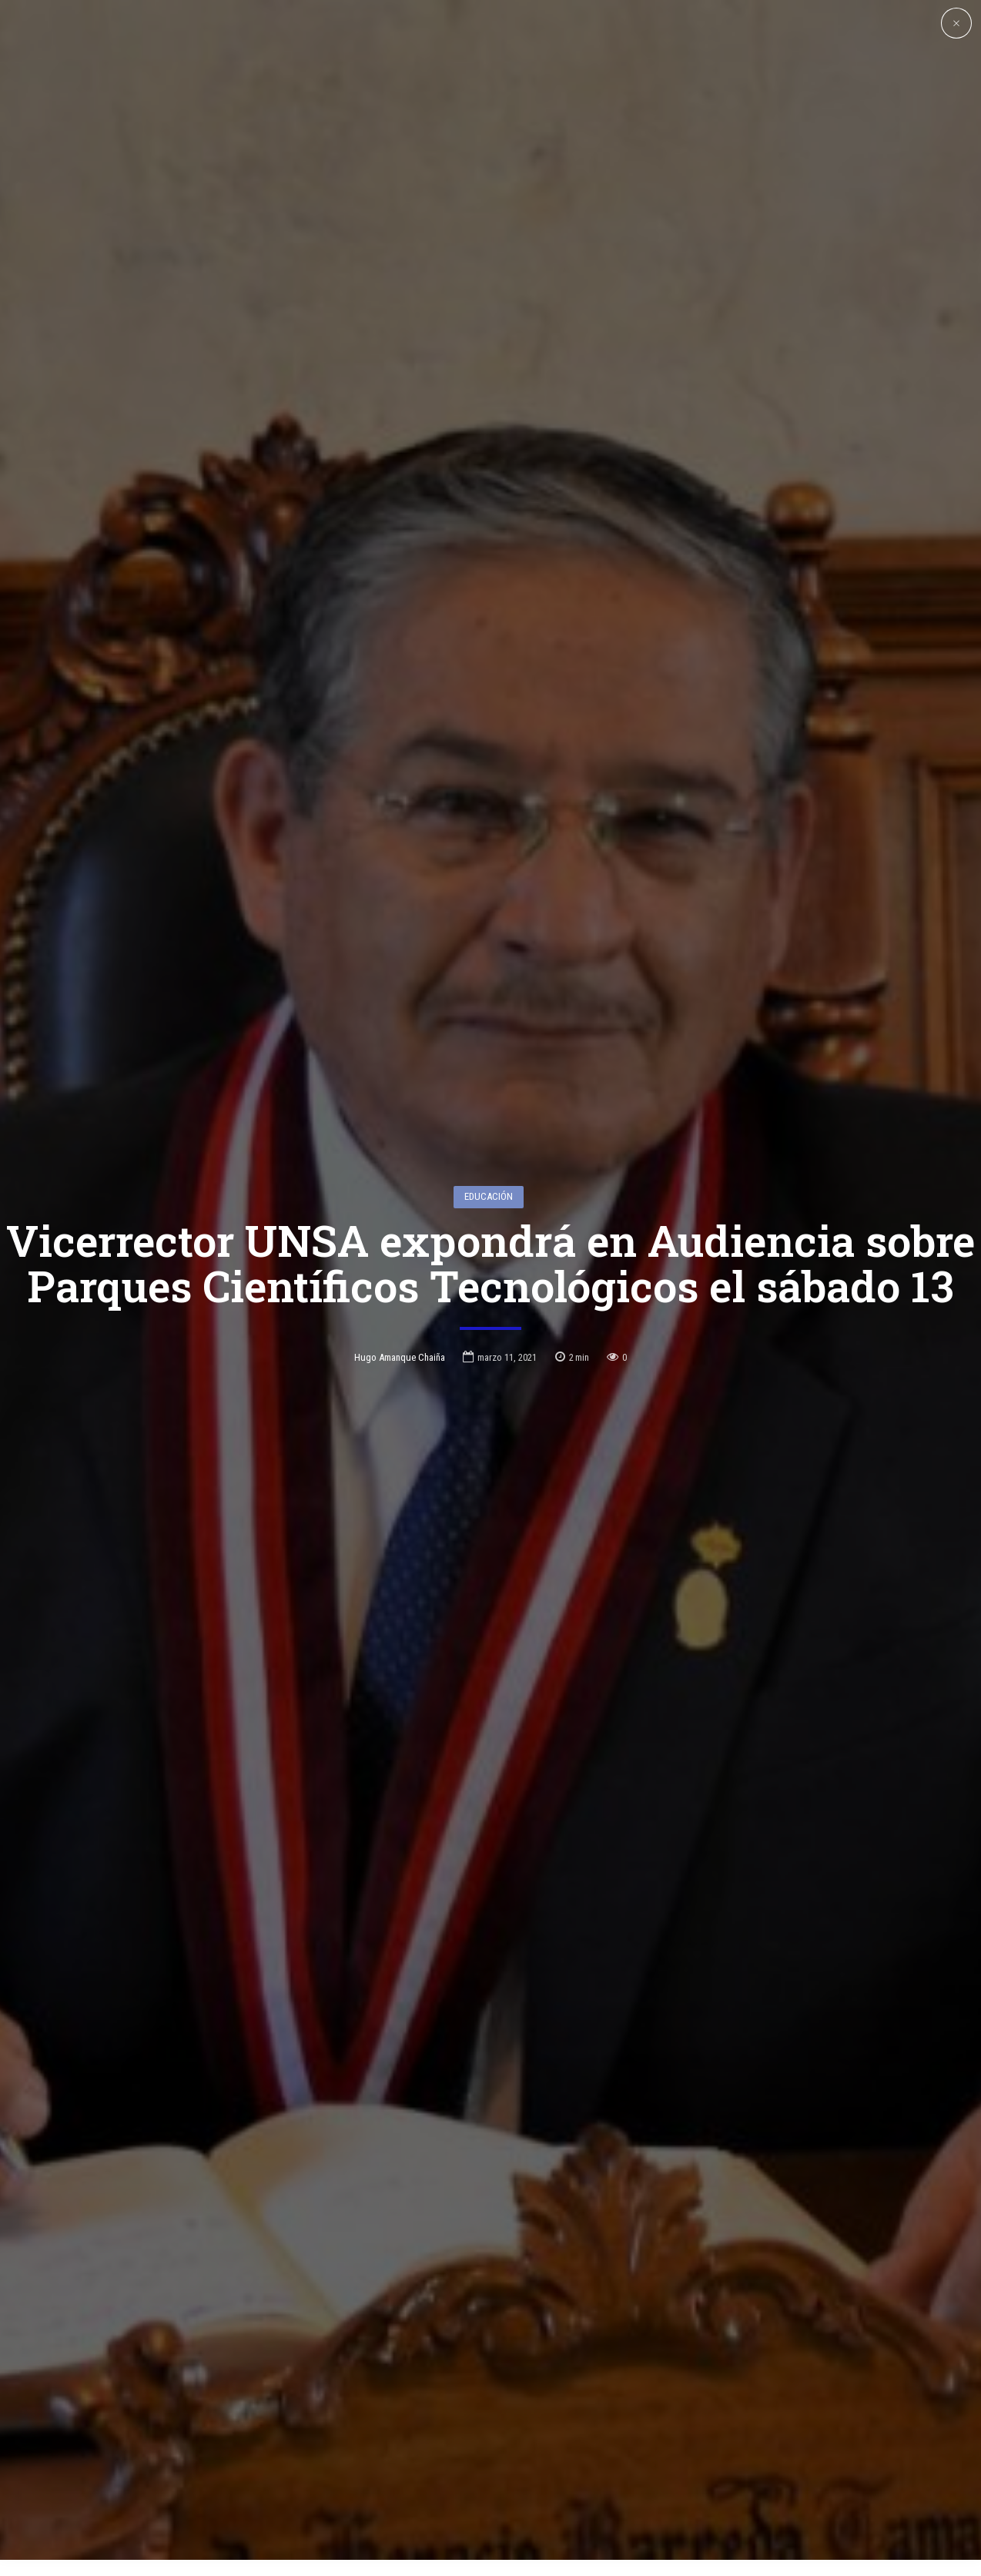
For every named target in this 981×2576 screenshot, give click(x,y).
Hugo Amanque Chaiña (399, 1234)
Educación (488, 1073)
